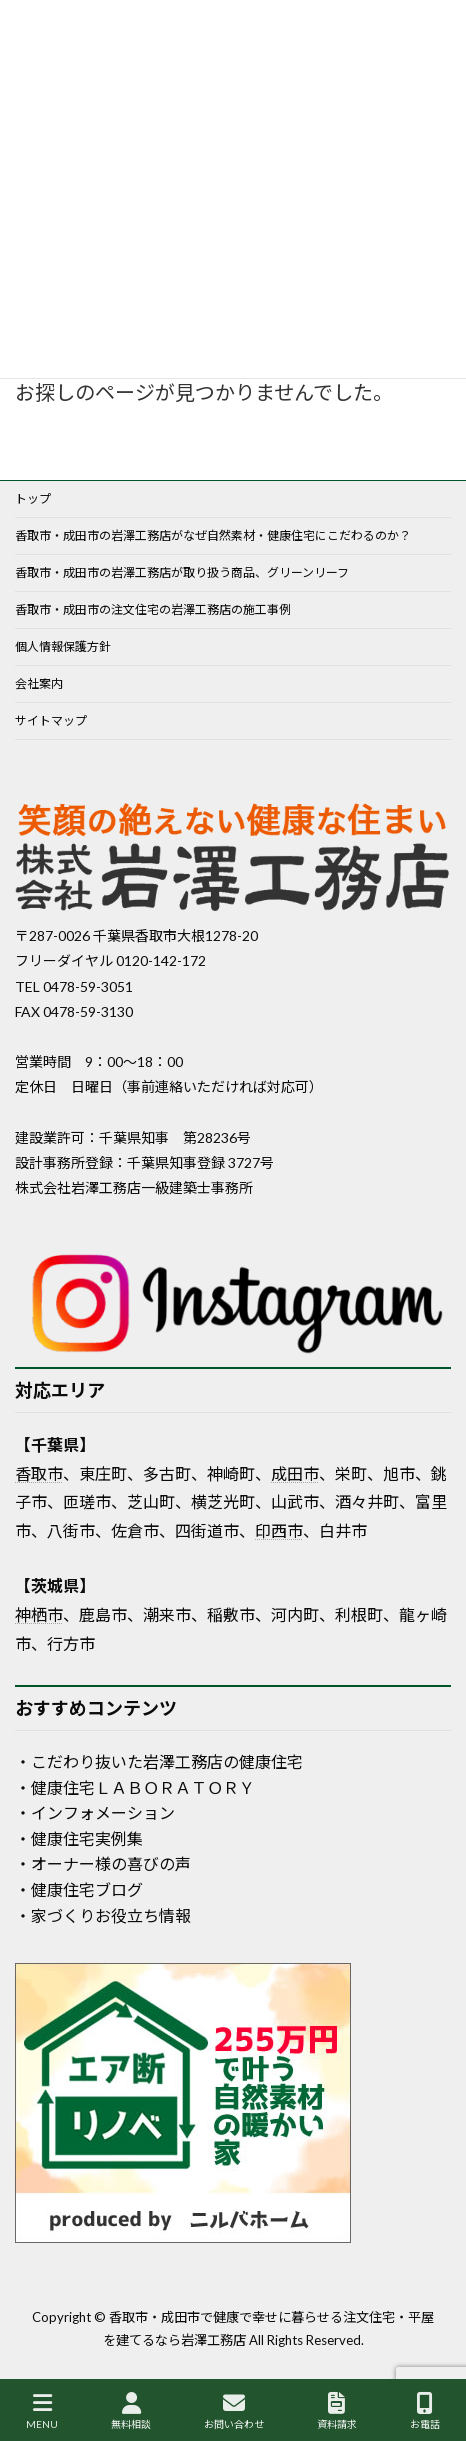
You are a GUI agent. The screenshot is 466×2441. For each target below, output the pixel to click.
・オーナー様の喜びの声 (103, 1863)
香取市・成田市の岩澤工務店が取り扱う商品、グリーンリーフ (182, 572)
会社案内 (39, 683)
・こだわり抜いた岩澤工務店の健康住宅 (159, 1761)
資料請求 (337, 2411)
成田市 (295, 1473)
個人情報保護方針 (63, 646)
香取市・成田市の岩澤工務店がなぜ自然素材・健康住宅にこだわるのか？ (213, 535)
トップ (33, 498)
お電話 (425, 2411)
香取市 (39, 1473)
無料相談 (131, 2411)
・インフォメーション (95, 1812)
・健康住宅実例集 (79, 1838)
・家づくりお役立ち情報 (103, 1915)
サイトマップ (51, 720)
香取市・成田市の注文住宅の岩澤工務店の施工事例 (153, 609)
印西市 (279, 1530)
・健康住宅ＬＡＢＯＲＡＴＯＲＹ (135, 1787)
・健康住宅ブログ (79, 1889)
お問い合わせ (234, 2411)
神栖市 (39, 1614)
